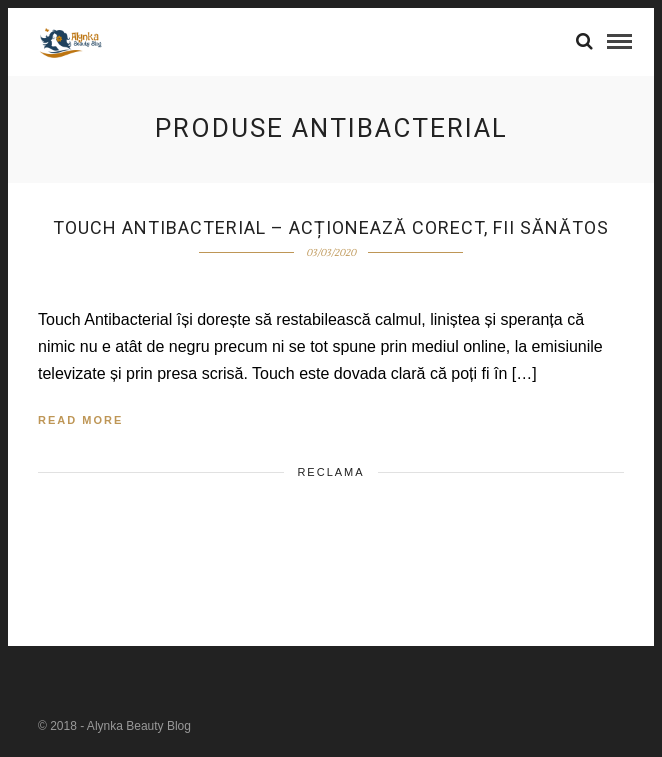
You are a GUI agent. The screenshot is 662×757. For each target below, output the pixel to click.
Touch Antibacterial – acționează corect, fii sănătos (331, 227)
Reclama (330, 472)
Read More (80, 420)
